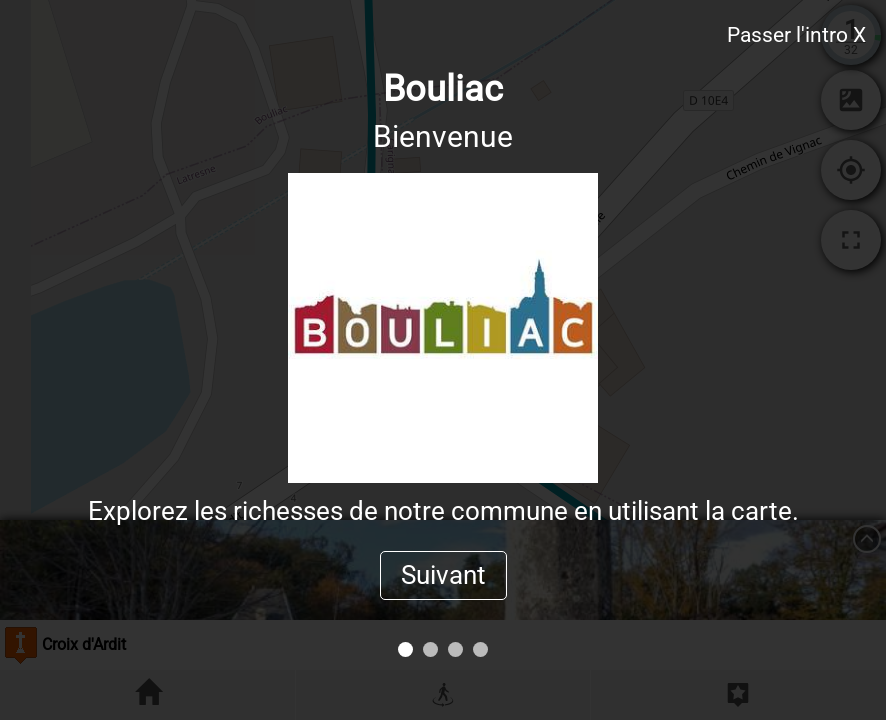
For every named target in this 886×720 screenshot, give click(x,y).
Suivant (443, 575)
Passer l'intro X (796, 35)
